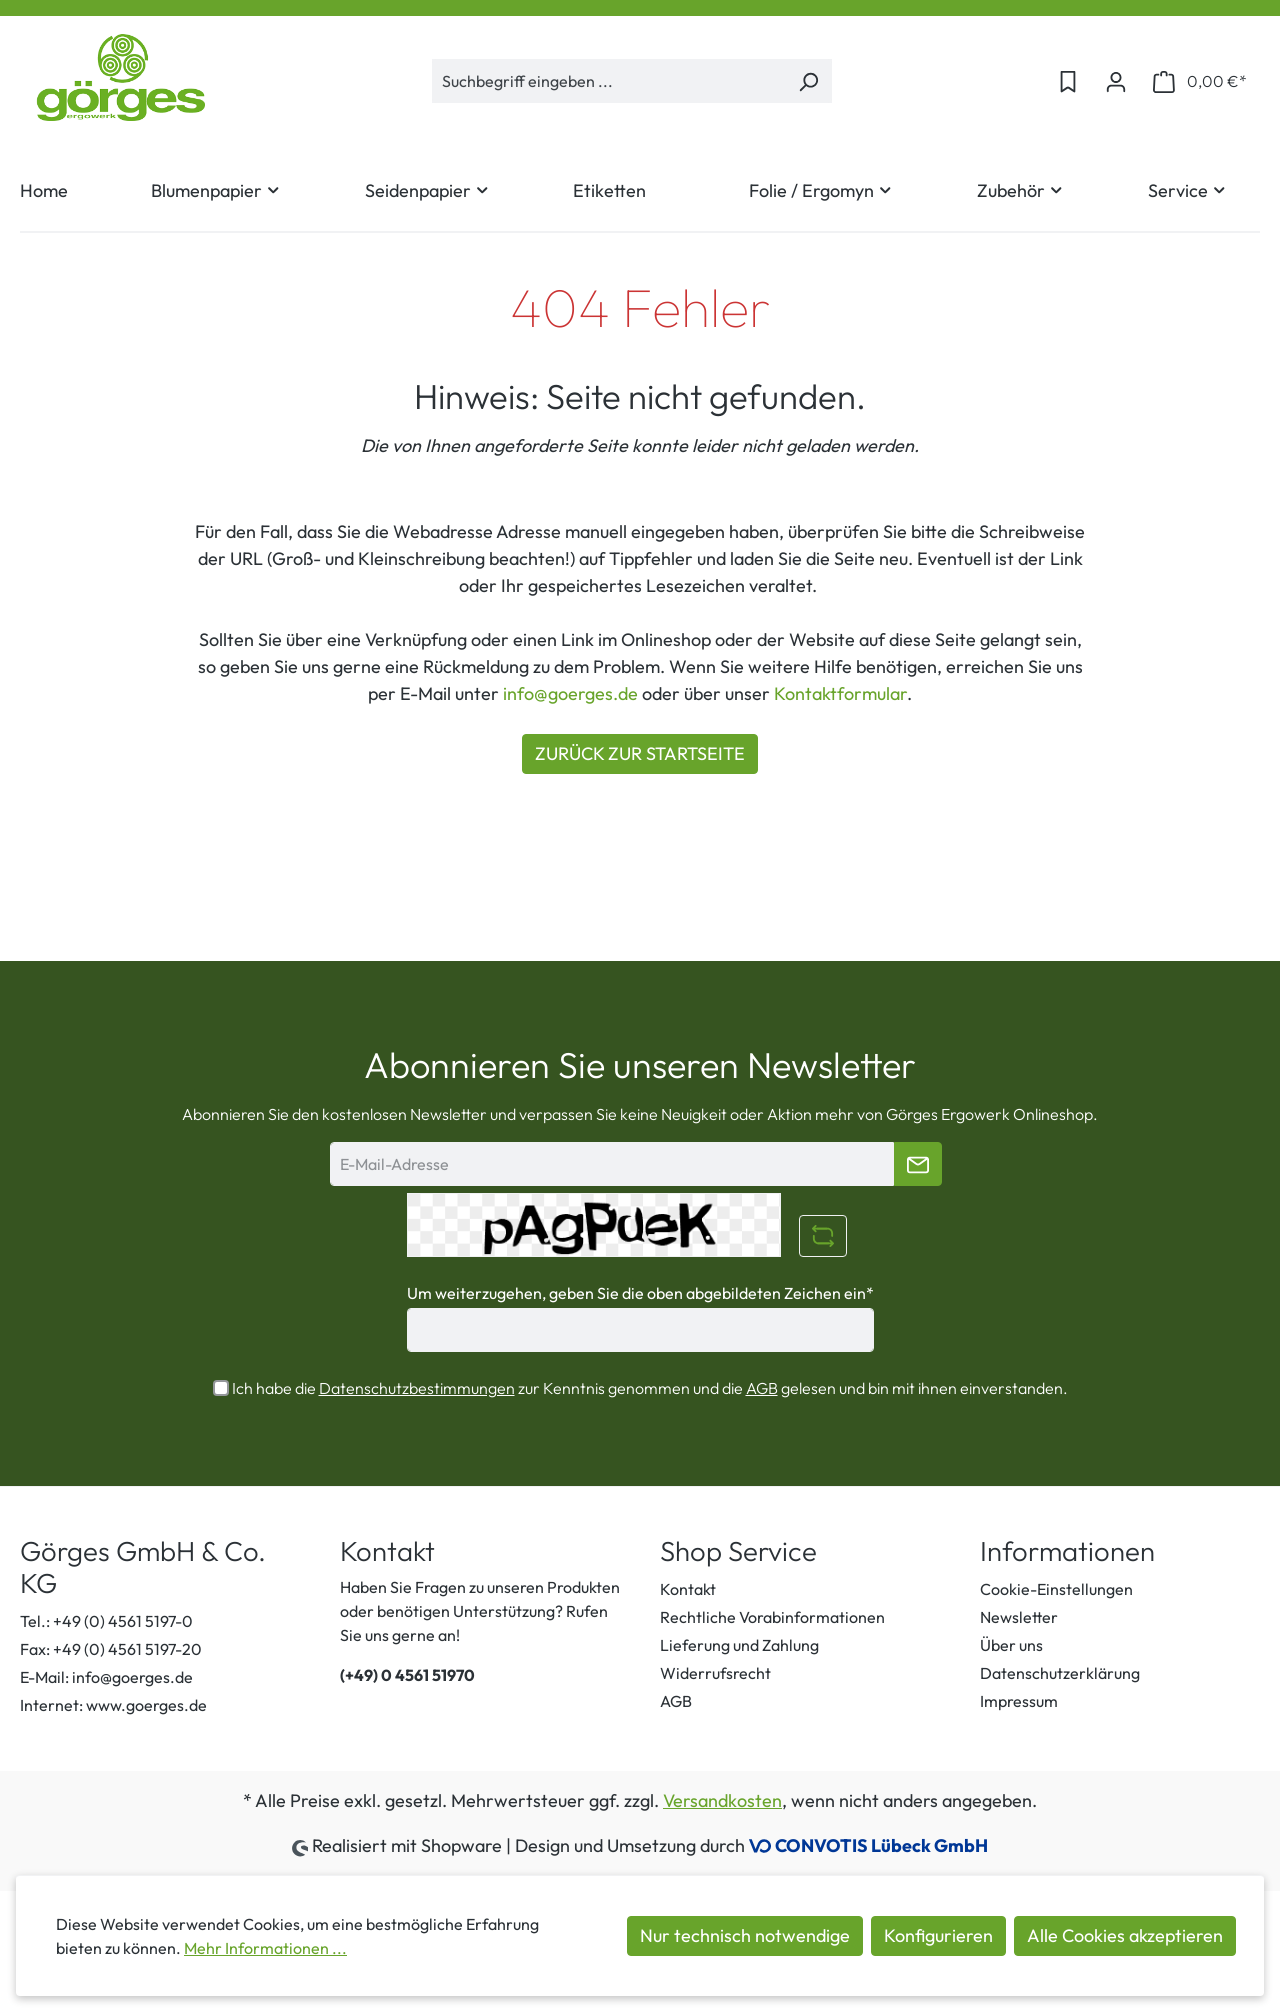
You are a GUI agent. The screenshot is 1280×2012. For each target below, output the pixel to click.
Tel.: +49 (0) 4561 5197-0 (106, 1621)
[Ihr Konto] (1116, 81)
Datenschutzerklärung (1060, 1673)
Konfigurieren (938, 1935)
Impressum (1019, 1701)
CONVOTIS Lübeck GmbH (881, 1845)
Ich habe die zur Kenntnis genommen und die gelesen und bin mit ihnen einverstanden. (650, 1388)
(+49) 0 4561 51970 (407, 1675)
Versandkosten (722, 1800)
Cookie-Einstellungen (1056, 1589)
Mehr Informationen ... (265, 1948)
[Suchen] (808, 81)
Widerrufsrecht (715, 1673)
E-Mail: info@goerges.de (106, 1677)
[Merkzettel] (1068, 81)
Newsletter (1019, 1617)
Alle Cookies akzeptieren (1125, 1935)
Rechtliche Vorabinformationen (772, 1617)
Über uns (1011, 1645)
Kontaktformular (840, 693)
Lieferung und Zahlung (739, 1645)
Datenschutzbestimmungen (417, 1388)
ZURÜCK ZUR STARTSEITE (640, 753)
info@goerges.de (570, 693)
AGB (762, 1388)
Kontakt (688, 1589)
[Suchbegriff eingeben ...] (609, 81)
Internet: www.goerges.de (113, 1705)
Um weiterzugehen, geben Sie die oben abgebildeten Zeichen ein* (640, 1293)
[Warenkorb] (1200, 81)
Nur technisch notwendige (745, 1935)
